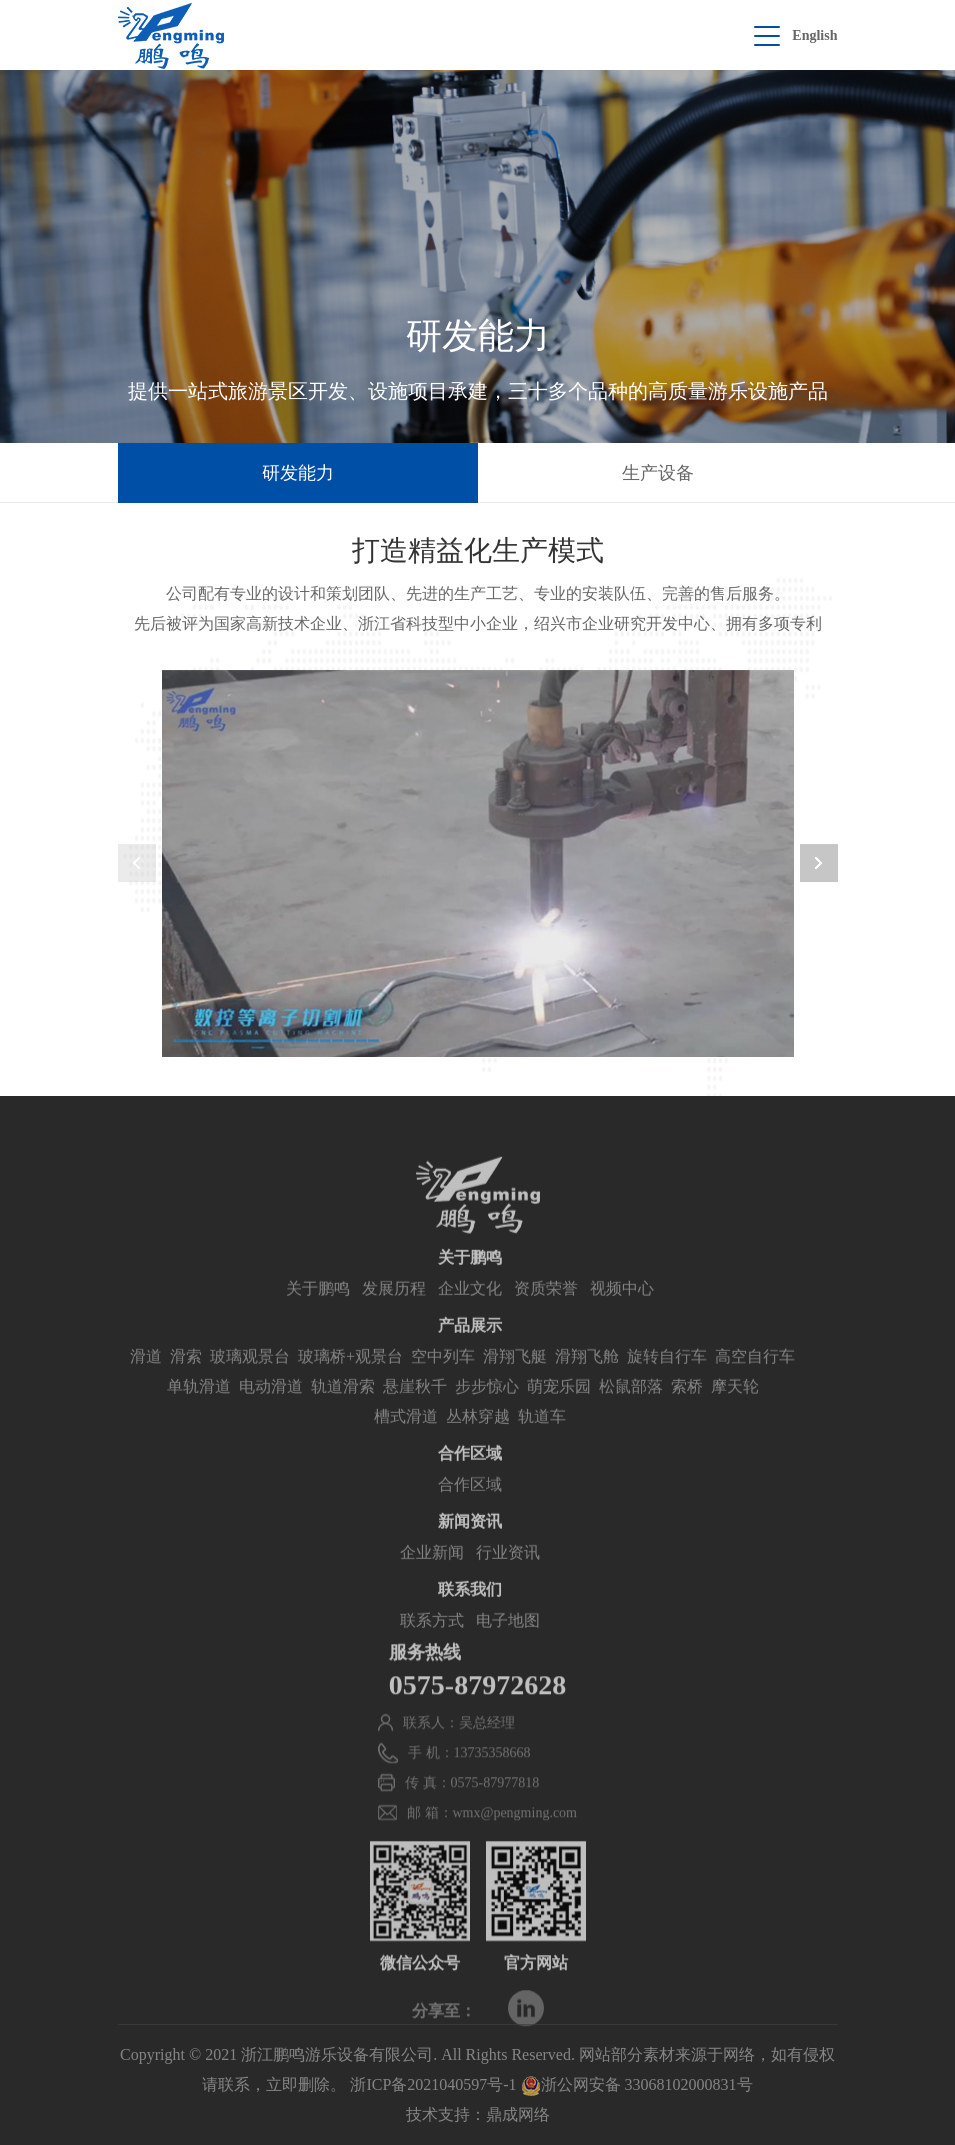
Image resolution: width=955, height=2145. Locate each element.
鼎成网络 (518, 2114)
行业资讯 (508, 1575)
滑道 (146, 1379)
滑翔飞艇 (515, 1379)
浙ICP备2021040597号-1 (433, 2084)
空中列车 (443, 1379)
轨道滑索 (343, 1409)
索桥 (687, 1409)
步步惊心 (487, 1409)
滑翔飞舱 (587, 1379)
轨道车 (542, 1439)
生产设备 (658, 473)
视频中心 (622, 1311)
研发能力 (298, 473)
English (814, 35)
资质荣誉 (546, 1311)
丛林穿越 (478, 1439)
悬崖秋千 (415, 1409)
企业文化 (470, 1311)
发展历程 (394, 1311)
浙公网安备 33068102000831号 (637, 2084)
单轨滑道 (199, 1409)
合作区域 (470, 1507)
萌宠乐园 (559, 1409)
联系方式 (432, 1643)
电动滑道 (271, 1409)
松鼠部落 (631, 1409)
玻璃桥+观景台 (350, 1379)
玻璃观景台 (250, 1379)
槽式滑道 (406, 1439)
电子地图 (508, 1643)
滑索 (186, 1379)
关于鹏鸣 (318, 1311)
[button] (819, 866)
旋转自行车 (667, 1379)
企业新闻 (432, 1575)
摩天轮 (735, 1409)
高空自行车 (755, 1379)
